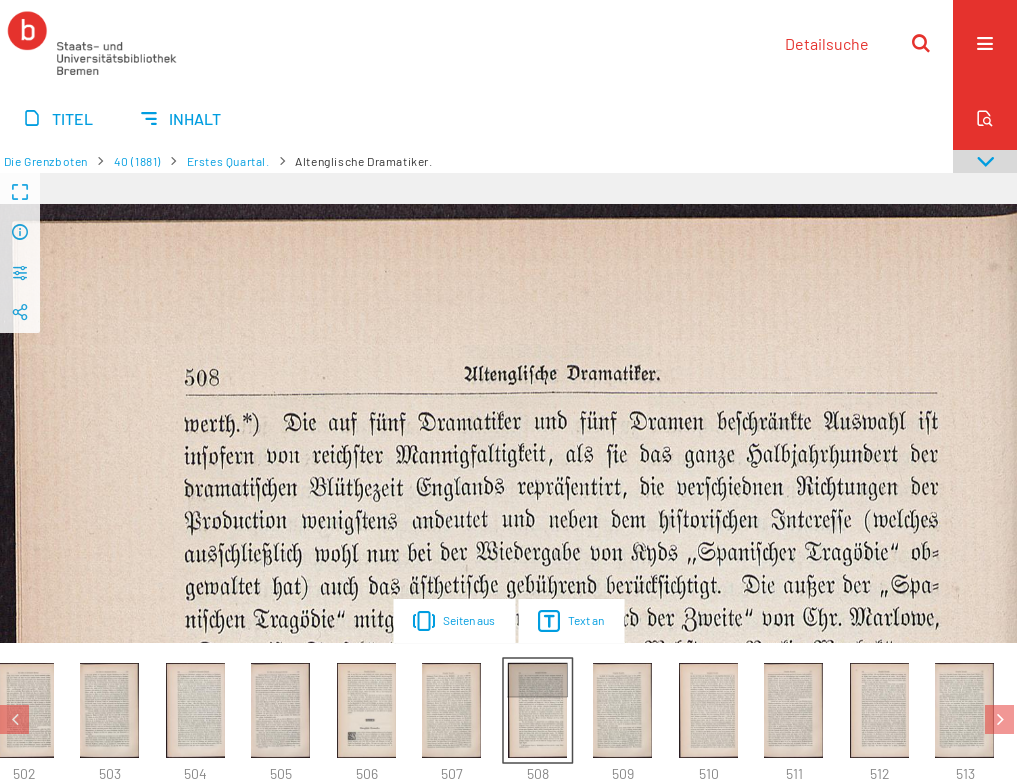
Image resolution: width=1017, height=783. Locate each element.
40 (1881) (137, 161)
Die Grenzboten (46, 161)
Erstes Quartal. (228, 161)
